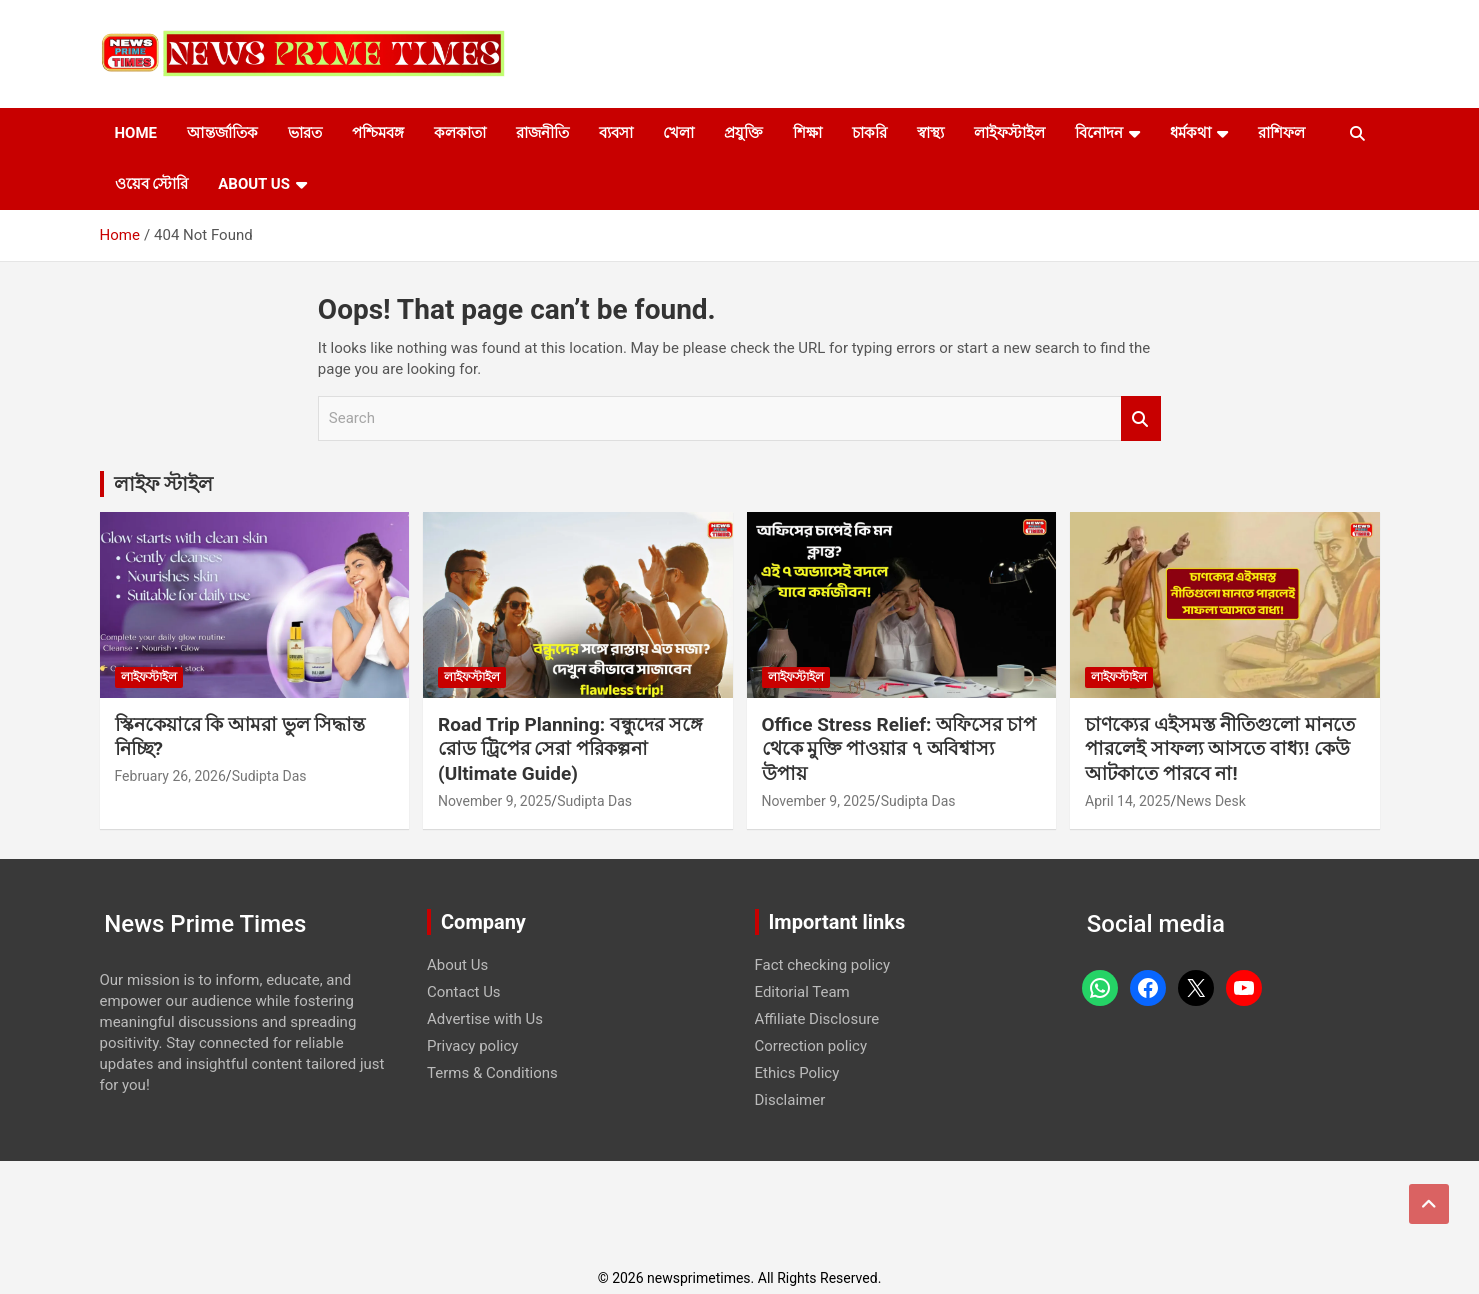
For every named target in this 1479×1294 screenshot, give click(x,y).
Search (1141, 418)
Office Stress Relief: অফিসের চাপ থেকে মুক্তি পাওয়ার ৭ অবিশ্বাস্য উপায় (899, 749)
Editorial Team (802, 992)
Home (136, 133)
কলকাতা (460, 133)
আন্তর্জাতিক (222, 133)
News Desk (1211, 801)
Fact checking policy (823, 965)
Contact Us (464, 992)
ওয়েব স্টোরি (152, 184)
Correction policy (811, 1046)
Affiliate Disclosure (817, 1019)
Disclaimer (790, 1100)
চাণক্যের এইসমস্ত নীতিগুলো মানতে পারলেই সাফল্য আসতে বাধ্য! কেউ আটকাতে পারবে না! (1220, 749)
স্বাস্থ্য (930, 133)
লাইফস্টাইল (1009, 133)
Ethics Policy (797, 1073)
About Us (254, 184)
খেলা (678, 133)
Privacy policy (472, 1046)
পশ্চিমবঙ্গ (378, 133)
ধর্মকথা (1190, 133)
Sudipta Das (269, 776)
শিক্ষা (807, 133)
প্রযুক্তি (743, 133)
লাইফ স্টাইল (164, 484)
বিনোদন (1099, 133)
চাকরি (869, 133)
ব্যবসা (616, 133)
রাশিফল (1281, 133)
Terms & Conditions (492, 1073)
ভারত (305, 133)
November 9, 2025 (494, 801)
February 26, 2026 (170, 776)
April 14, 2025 (1127, 801)
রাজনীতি (542, 133)
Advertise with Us (485, 1019)
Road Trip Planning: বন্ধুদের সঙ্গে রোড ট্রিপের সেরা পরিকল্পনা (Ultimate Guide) (570, 749)
